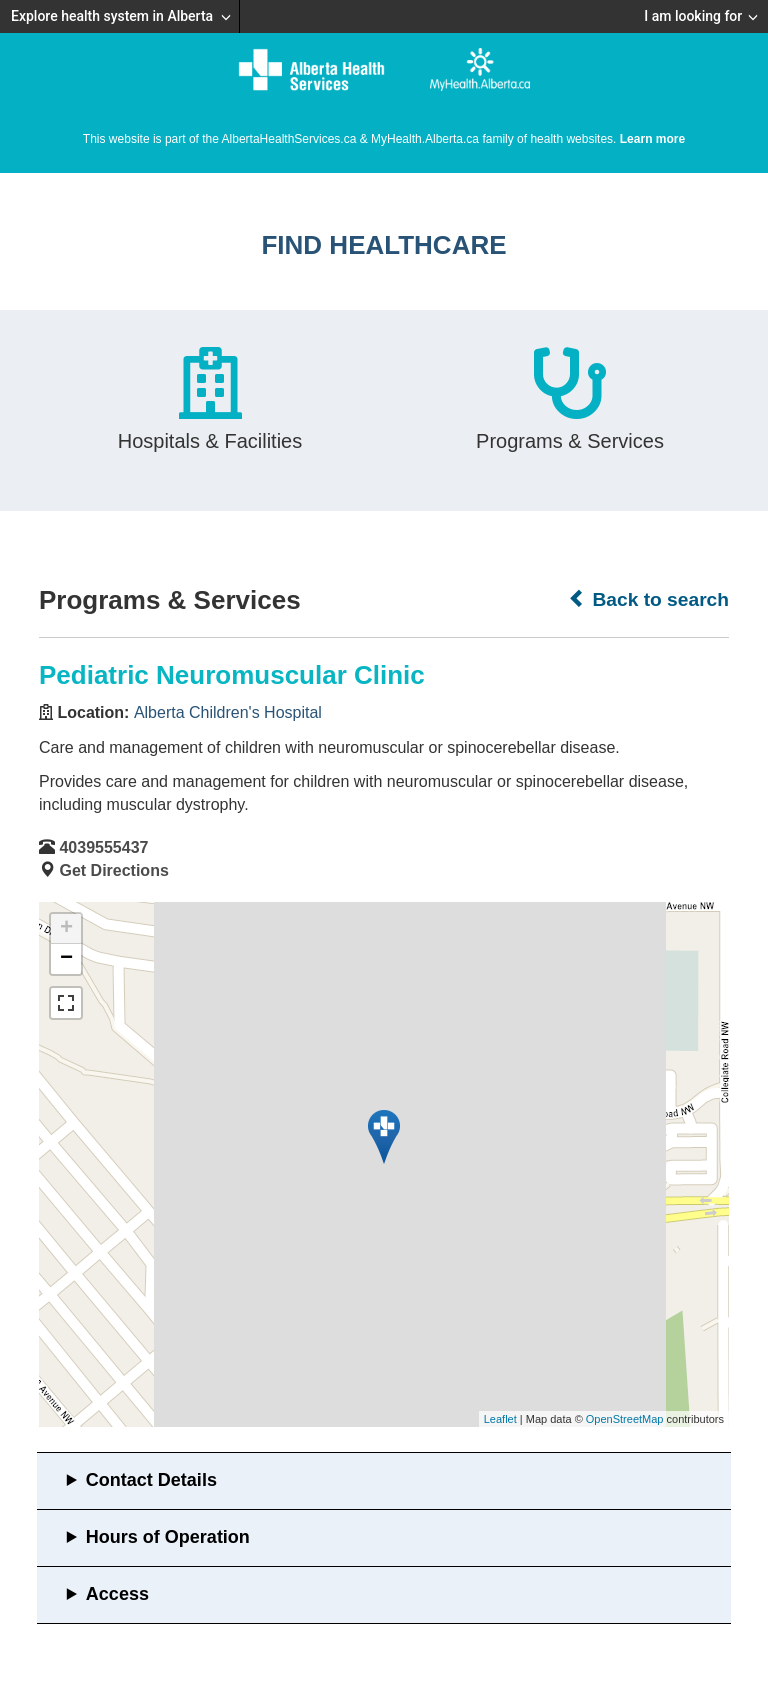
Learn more (652, 139)
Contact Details (151, 1480)
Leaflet (500, 1419)
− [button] (66, 959)
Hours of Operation (168, 1537)
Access (117, 1594)
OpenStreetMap (625, 1419)
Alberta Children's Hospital (228, 712)
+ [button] (66, 929)
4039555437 (103, 847)
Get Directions (113, 870)
